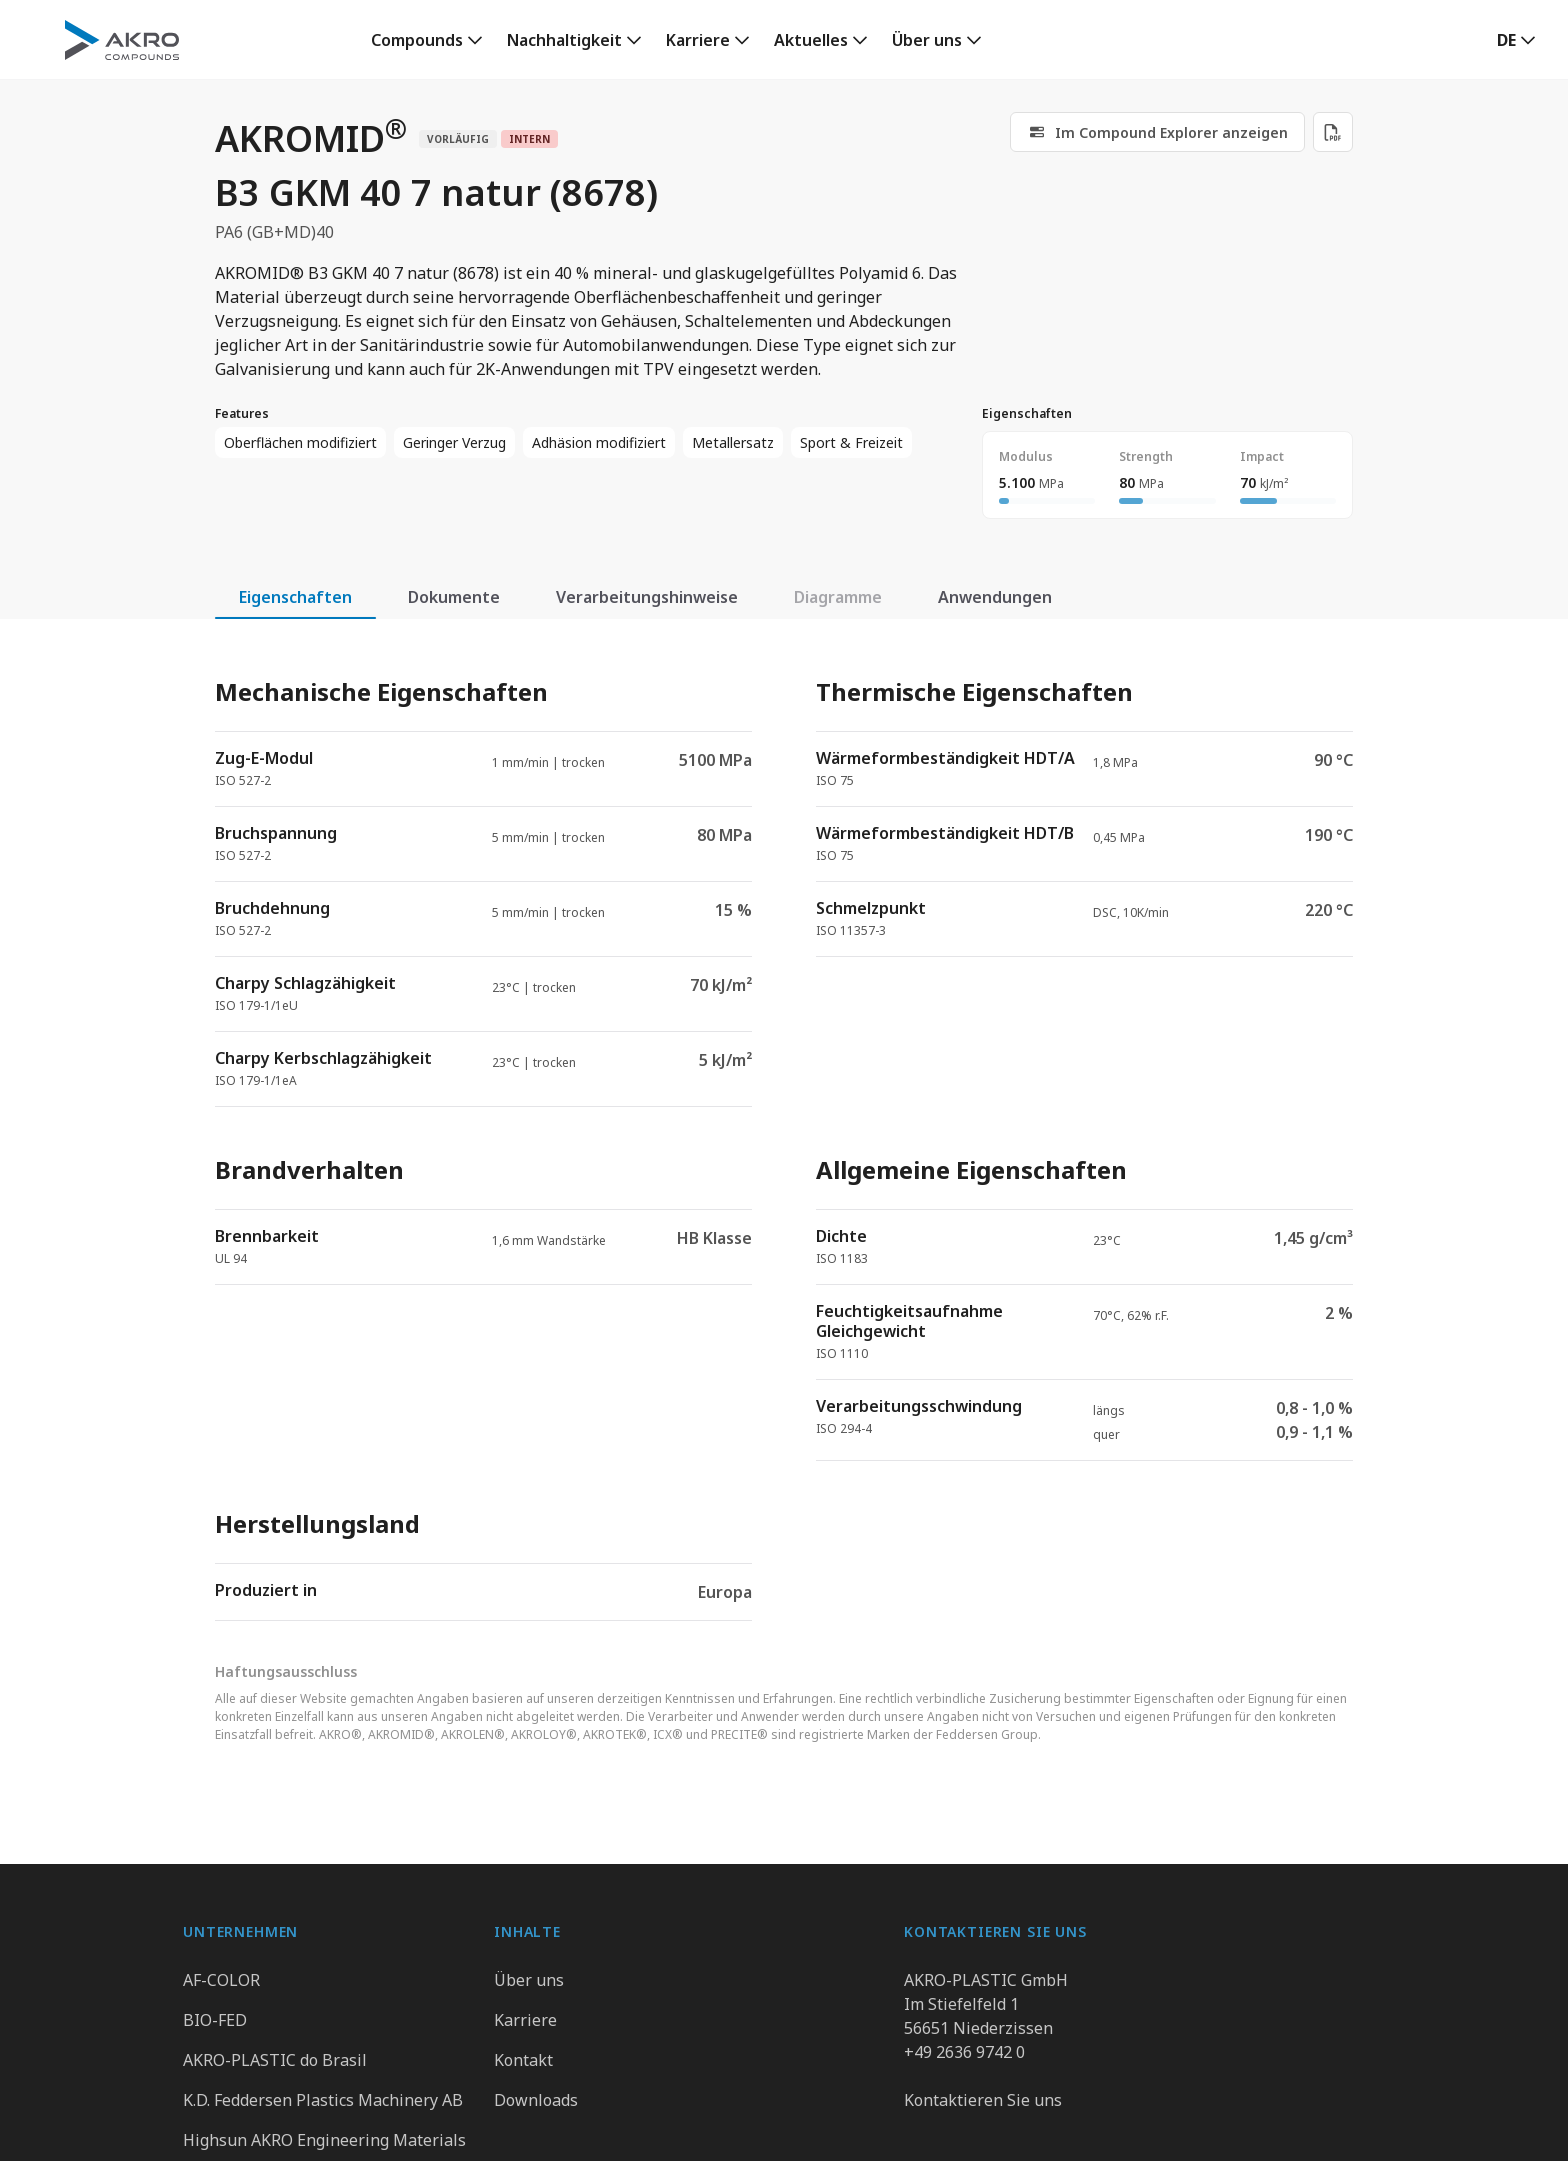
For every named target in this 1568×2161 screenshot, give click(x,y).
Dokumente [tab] (454, 597)
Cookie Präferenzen (1037, 2125)
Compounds (417, 40)
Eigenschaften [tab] (295, 597)
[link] (427, 40)
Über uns (927, 40)
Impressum (695, 2125)
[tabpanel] (784, 1132)
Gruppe (462, 2125)
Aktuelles (811, 40)
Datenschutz (571, 2125)
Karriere (698, 40)
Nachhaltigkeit (564, 40)
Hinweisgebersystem (850, 2125)
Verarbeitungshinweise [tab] (647, 597)
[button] (1516, 40)
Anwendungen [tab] (995, 597)
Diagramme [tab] (838, 597)
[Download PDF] (1333, 132)
